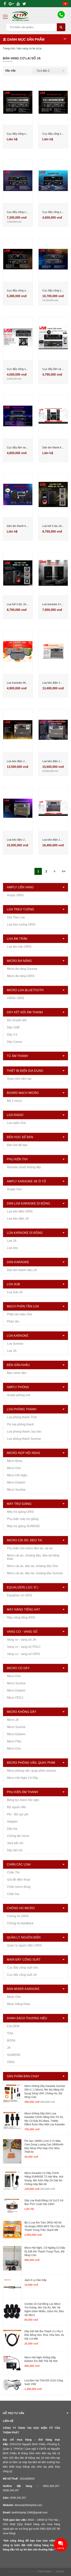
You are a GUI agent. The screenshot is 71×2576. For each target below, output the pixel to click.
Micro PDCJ (15, 1697)
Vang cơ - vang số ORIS (23, 1654)
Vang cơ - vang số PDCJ (23, 1646)
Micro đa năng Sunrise (22, 968)
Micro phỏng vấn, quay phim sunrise (31, 1770)
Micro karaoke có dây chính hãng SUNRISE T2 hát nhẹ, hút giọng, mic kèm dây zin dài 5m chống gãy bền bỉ (43, 2178)
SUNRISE (13, 2054)
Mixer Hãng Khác (18, 2004)
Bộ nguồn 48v (16, 1807)
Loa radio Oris (16, 1123)
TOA (10, 2033)
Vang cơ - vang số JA (21, 1639)
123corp (60, 2571)
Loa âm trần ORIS (19, 946)
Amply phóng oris (18, 1395)
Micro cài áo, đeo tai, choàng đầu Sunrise (35, 1573)
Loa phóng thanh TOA (22, 1417)
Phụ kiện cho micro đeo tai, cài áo (30, 1548)
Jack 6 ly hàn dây (35, 2280)
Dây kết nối (14, 1850)
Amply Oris (14, 1189)
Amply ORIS (15, 895)
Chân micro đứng (18, 1886)
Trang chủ (9, 48)
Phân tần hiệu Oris (19, 1314)
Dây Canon (14, 1041)
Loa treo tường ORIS (21, 924)
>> (63, 871)
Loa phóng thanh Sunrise (24, 1438)
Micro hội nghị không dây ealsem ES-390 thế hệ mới (41, 2359)
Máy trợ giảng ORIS (20, 1511)
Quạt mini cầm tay (19, 1078)
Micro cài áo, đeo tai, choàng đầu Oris (32, 1566)
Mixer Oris (14, 1996)
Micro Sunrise (16, 1489)
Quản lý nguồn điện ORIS (24, 1945)
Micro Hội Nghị (17, 1475)
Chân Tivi (13, 1872)
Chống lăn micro (18, 1835)
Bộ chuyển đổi (17, 1020)
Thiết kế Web (44, 2571)
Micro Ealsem (16, 1482)
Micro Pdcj (14, 1741)
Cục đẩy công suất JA (22, 1974)
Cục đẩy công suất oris (22, 1967)
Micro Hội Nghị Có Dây (22, 1777)
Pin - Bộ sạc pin (17, 1814)
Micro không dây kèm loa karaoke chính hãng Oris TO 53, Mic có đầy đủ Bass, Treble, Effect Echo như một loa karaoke (44, 2119)
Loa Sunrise (15, 1343)
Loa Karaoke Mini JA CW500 (24, 682)
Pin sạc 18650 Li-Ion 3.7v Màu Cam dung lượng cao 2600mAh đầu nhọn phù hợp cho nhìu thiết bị (43, 2146)
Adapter (12, 1821)
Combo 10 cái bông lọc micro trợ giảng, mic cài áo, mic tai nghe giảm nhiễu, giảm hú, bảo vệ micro (44, 2309)
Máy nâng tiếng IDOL (21, 1617)
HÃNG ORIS (15, 998)
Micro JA (13, 1719)
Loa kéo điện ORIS (20, 1211)
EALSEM (13, 2026)
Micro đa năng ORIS (20, 976)
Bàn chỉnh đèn (17, 1373)
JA (9, 2047)
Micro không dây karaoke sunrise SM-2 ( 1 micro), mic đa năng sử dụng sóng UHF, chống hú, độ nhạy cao (44, 2091)
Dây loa (12, 1828)
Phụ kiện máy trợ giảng (22, 1519)
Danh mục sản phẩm (23, 39)
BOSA (11, 2040)
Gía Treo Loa (16, 917)
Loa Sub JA (15, 1292)
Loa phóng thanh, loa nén (24, 1431)
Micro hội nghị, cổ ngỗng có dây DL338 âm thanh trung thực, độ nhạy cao (44, 2251)
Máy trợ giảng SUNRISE (23, 1526)
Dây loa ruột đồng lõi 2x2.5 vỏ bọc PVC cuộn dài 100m (43, 2202)
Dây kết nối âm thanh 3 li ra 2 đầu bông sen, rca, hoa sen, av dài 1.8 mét (44, 2335)
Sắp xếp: (10, 70)
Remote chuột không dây (24, 1167)
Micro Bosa (14, 1460)
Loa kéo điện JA (18, 1218)
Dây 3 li (12, 1034)
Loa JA (11, 1240)
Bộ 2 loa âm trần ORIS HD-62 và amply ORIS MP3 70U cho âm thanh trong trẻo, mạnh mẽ (44, 2226)
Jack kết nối (15, 1843)
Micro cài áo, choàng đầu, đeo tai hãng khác (33, 1557)
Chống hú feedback (20, 1923)
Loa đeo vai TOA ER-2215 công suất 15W (43, 2382)
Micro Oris (14, 1468)
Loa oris (12, 1248)
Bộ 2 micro (14, 1100)
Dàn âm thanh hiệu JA (22, 1270)
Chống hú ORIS (18, 1916)
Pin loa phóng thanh (20, 1424)
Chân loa (13, 1894)
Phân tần (13, 1321)
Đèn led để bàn (17, 1145)
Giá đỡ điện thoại (18, 1879)
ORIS (10, 2062)
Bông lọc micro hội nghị (23, 1800)
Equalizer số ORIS (19, 1595)
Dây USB (13, 1027)
